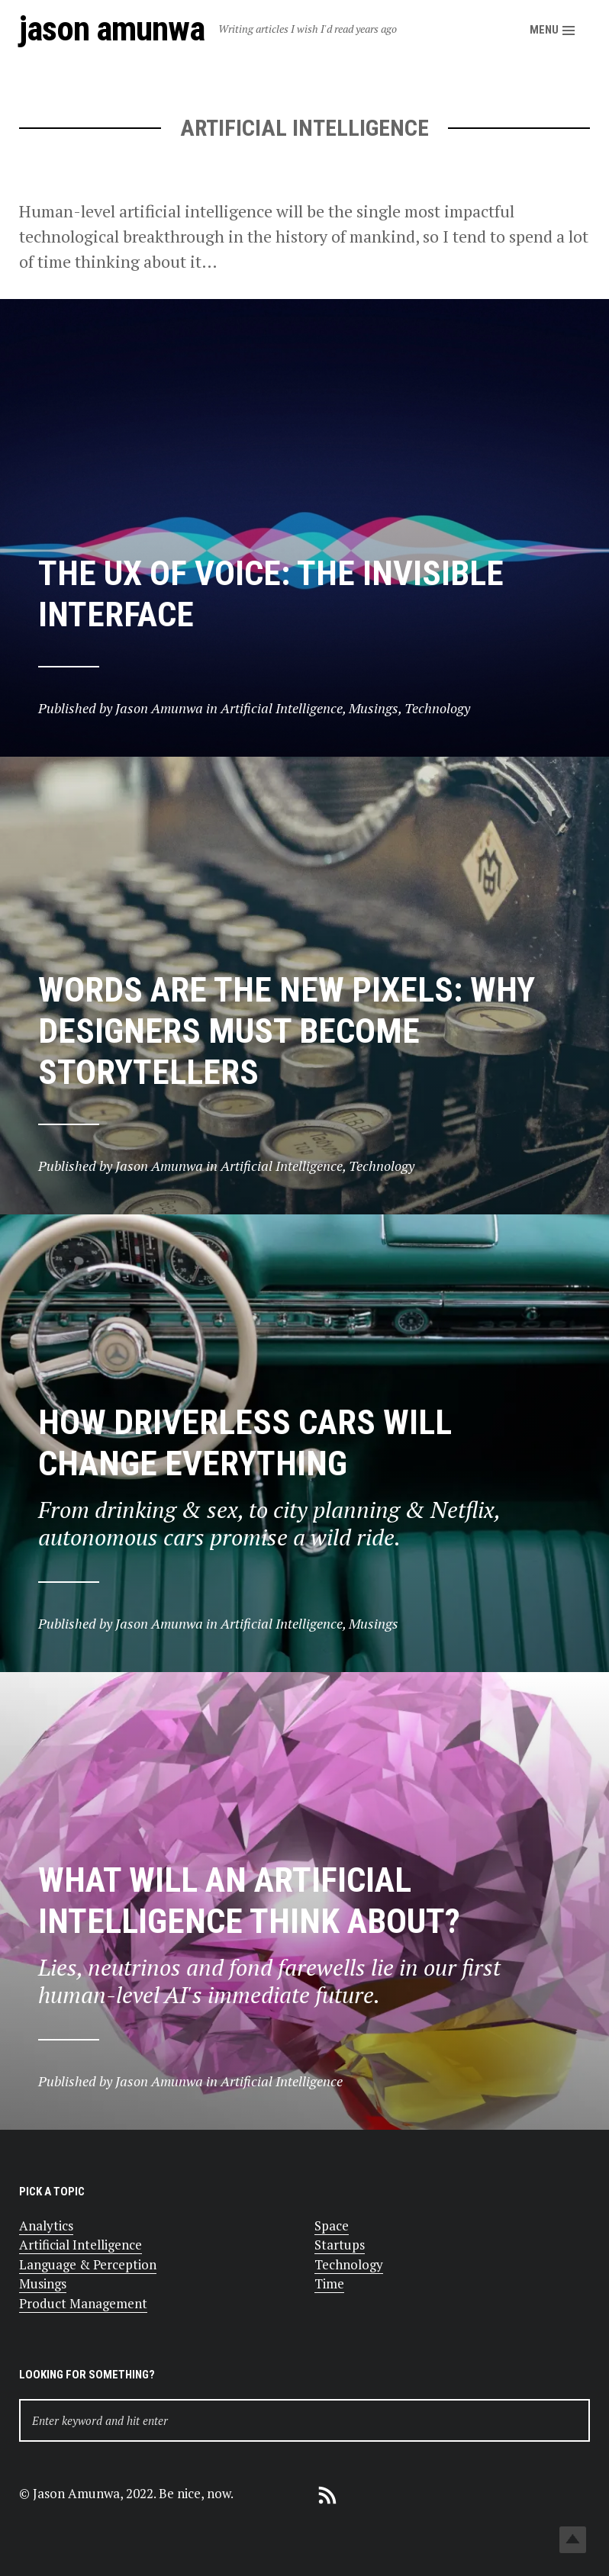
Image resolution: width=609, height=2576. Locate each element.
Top (572, 2539)
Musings (42, 2283)
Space (331, 2225)
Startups (339, 2244)
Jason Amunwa (112, 28)
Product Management (83, 2303)
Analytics (46, 2225)
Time (329, 2283)
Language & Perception (87, 2264)
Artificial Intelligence (80, 2244)
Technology (348, 2264)
